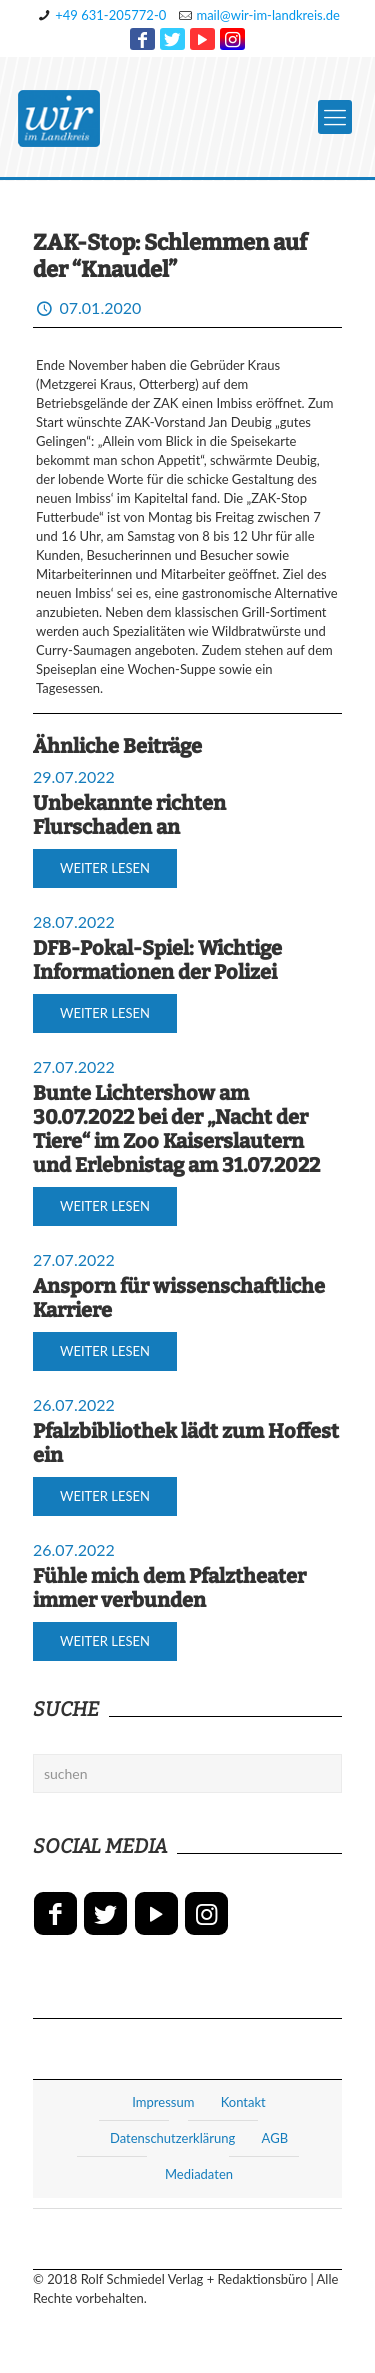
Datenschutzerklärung (172, 2138)
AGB (275, 2138)
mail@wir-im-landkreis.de (267, 15)
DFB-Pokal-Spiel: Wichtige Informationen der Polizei (157, 960)
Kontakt (243, 2102)
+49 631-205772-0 (110, 15)
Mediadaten (199, 2174)
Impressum (163, 2102)
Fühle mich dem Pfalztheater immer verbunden (169, 1588)
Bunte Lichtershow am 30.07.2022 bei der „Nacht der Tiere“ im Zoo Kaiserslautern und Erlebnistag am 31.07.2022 (176, 1129)
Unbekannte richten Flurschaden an (129, 815)
